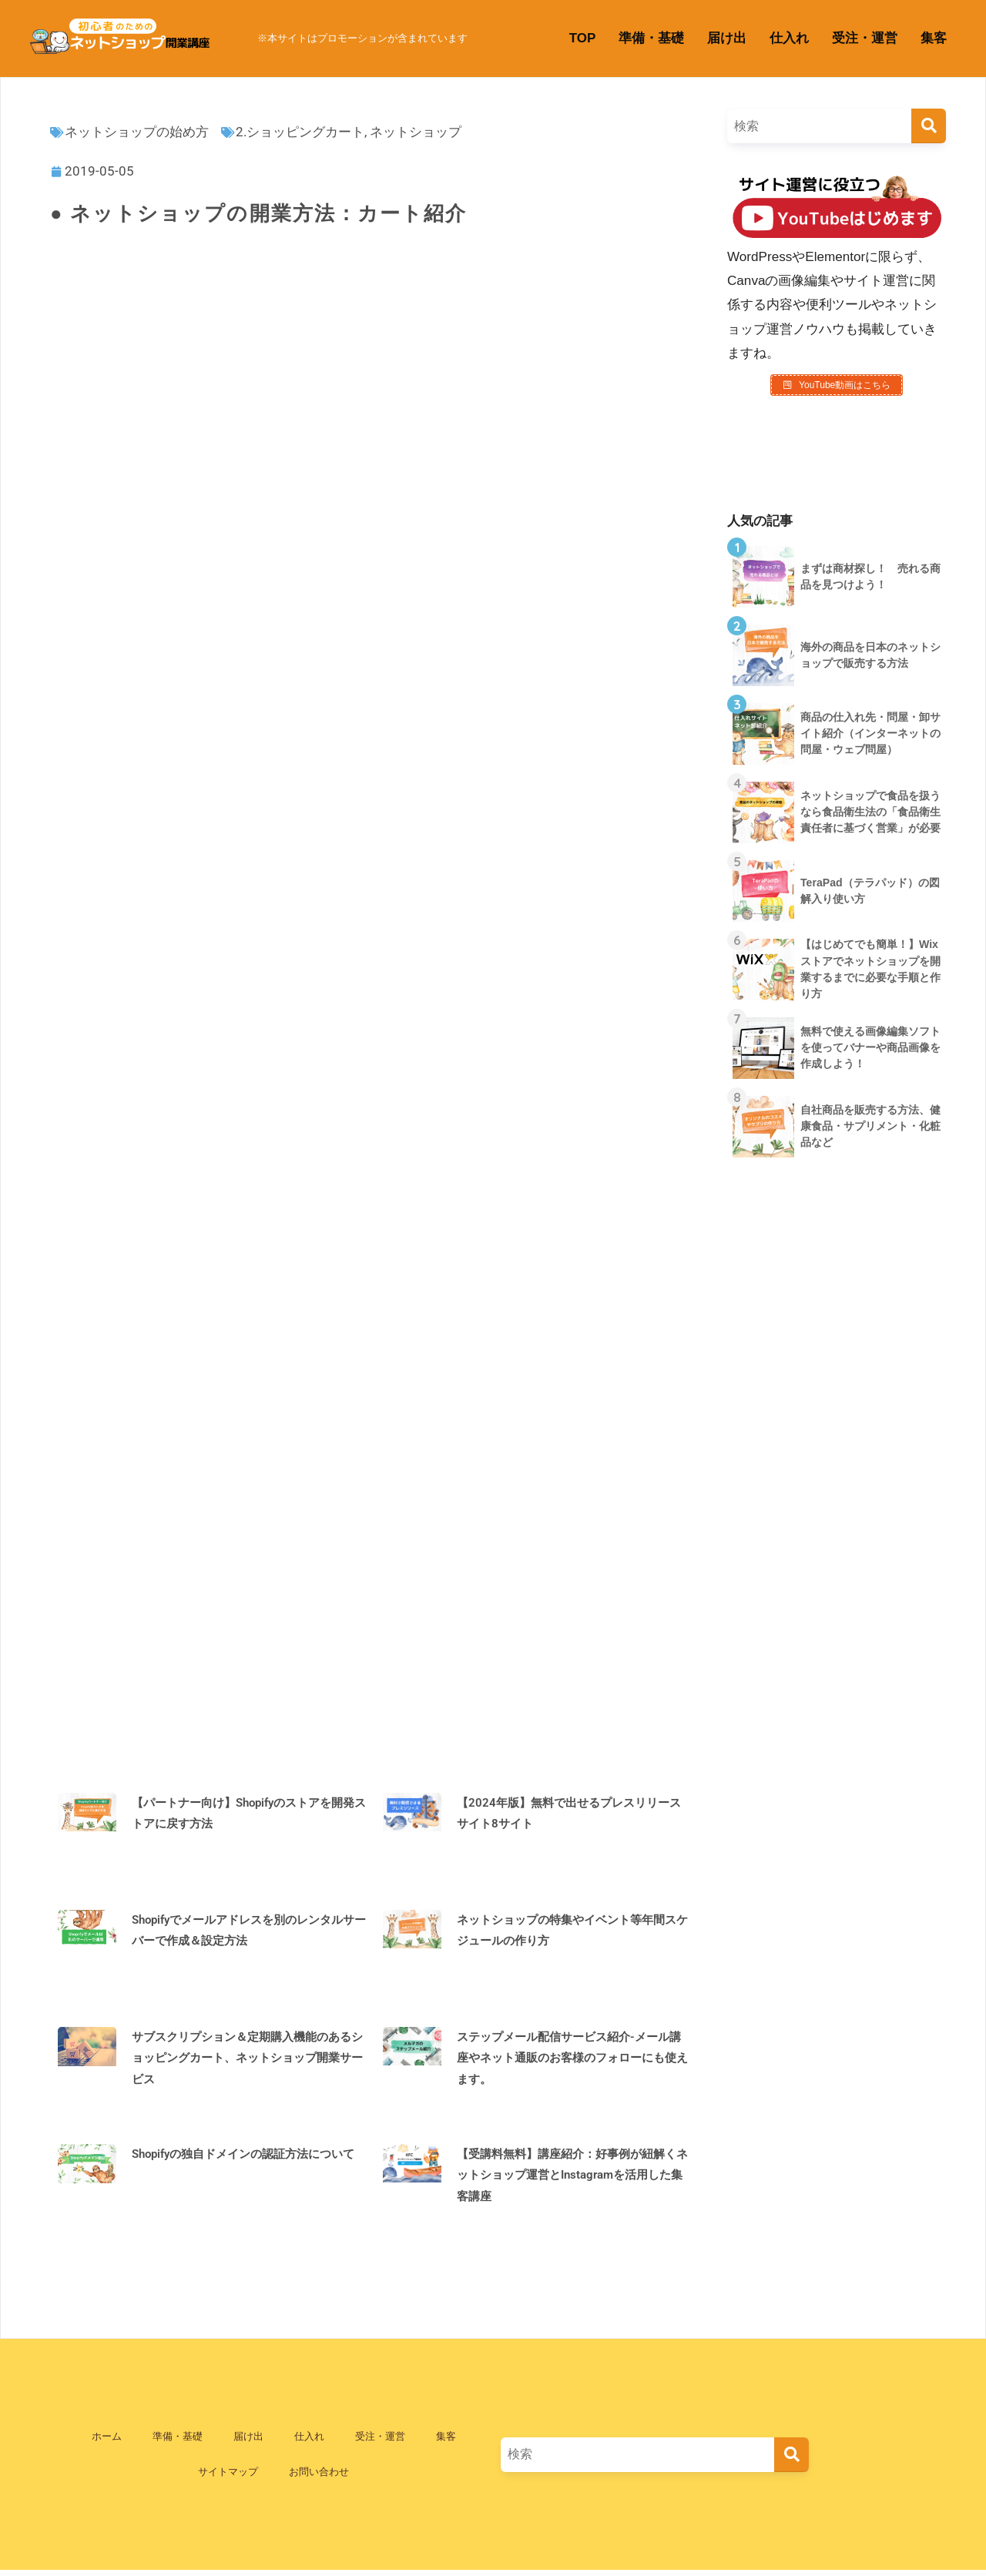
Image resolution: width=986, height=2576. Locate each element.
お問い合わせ (319, 2477)
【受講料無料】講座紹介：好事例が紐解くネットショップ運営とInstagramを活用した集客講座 (572, 2180)
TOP (582, 38)
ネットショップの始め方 (137, 131)
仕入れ (789, 38)
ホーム (107, 2441)
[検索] (928, 126)
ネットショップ (415, 131)
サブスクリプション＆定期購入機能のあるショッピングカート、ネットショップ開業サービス (247, 2063)
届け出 (726, 38)
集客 (934, 38)
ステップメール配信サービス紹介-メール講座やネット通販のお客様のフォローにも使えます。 (572, 2063)
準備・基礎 (651, 38)
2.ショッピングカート (300, 131)
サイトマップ (228, 2477)
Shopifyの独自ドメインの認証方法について (243, 2159)
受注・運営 (864, 38)
